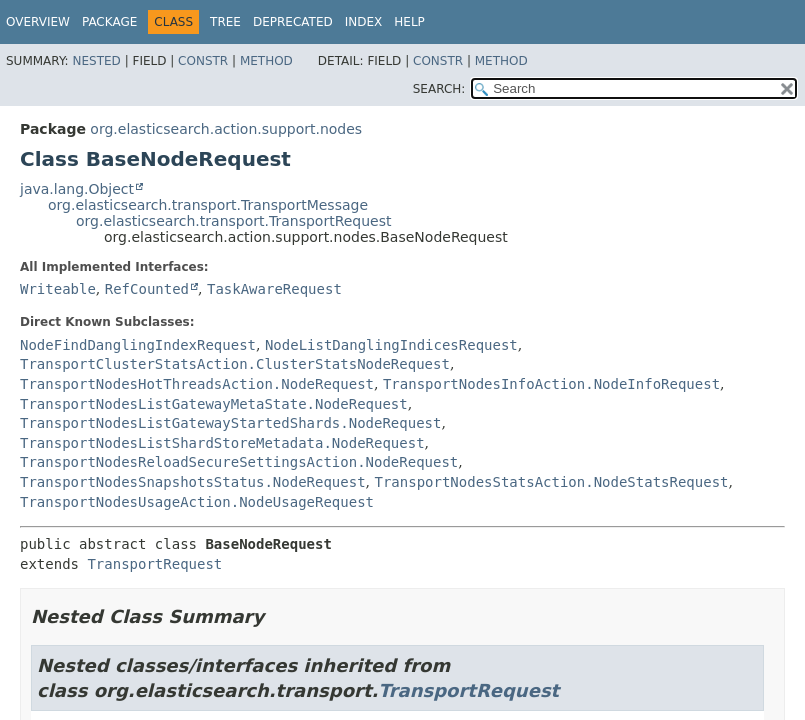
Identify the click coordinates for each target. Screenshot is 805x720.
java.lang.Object (77, 189)
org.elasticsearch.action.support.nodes (226, 129)
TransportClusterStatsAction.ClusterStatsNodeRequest (235, 364)
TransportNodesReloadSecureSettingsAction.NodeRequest (239, 462)
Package (109, 22)
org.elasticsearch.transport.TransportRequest (234, 221)
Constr (203, 61)
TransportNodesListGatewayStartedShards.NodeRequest (230, 423)
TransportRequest (154, 564)
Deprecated (293, 22)
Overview (38, 22)
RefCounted (147, 289)
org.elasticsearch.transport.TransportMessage (208, 205)
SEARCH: (439, 89)
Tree (225, 22)
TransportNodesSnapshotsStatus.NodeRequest (193, 482)
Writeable (58, 289)
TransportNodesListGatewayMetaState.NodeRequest (214, 404)
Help (409, 22)
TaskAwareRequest (274, 289)
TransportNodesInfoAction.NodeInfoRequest (551, 384)
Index (364, 22)
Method (266, 61)
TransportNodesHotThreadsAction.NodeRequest (197, 384)
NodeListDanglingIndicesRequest (391, 345)
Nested (96, 61)
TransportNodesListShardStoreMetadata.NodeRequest (222, 443)
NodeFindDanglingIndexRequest (138, 345)
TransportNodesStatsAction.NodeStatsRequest (551, 482)
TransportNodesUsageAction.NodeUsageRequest (197, 502)
